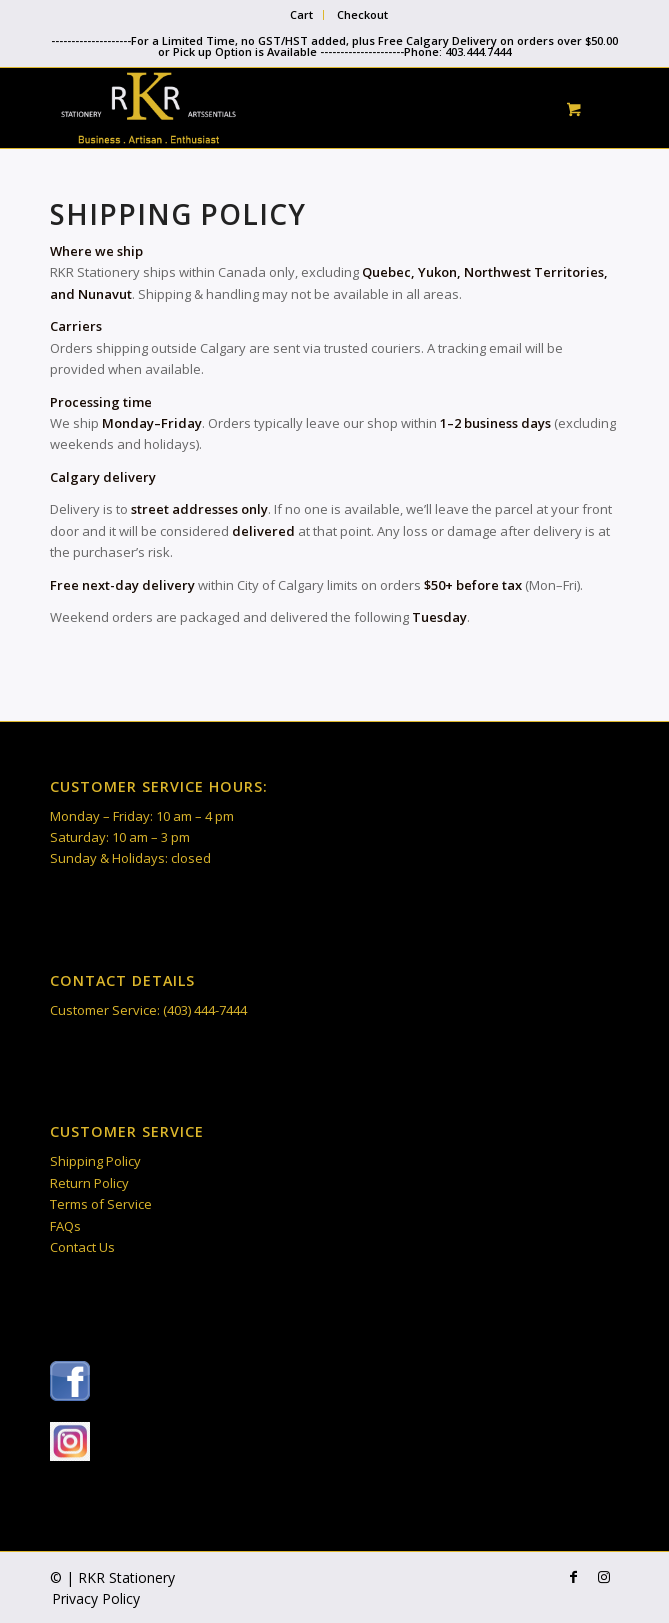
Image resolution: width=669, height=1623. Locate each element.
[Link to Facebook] (574, 1577)
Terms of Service (101, 1204)
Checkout (362, 14)
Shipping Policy (95, 1161)
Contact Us (82, 1247)
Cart (301, 14)
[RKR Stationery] (277, 108)
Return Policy (89, 1183)
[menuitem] (302, 15)
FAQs (65, 1226)
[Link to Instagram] (604, 1577)
